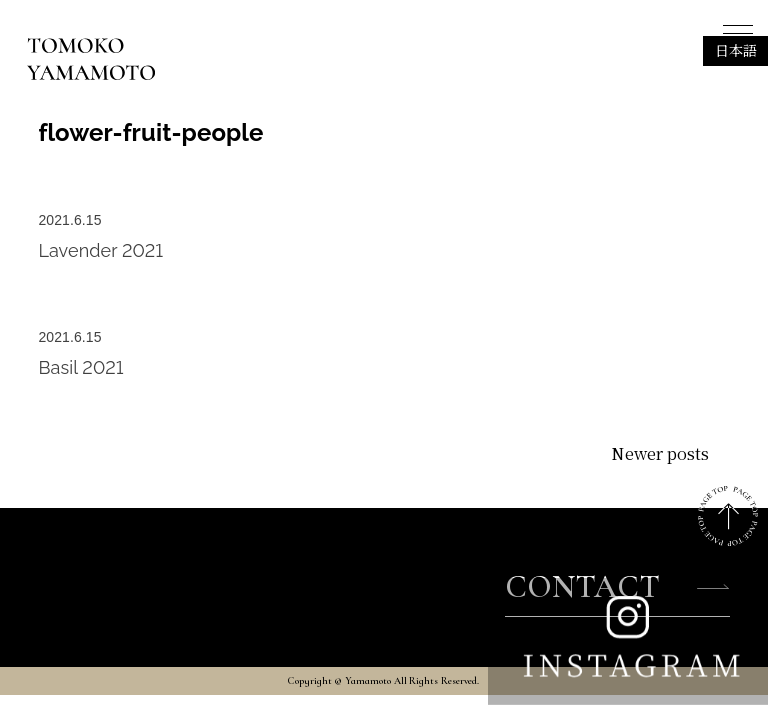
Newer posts (660, 453)
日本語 (736, 50)
